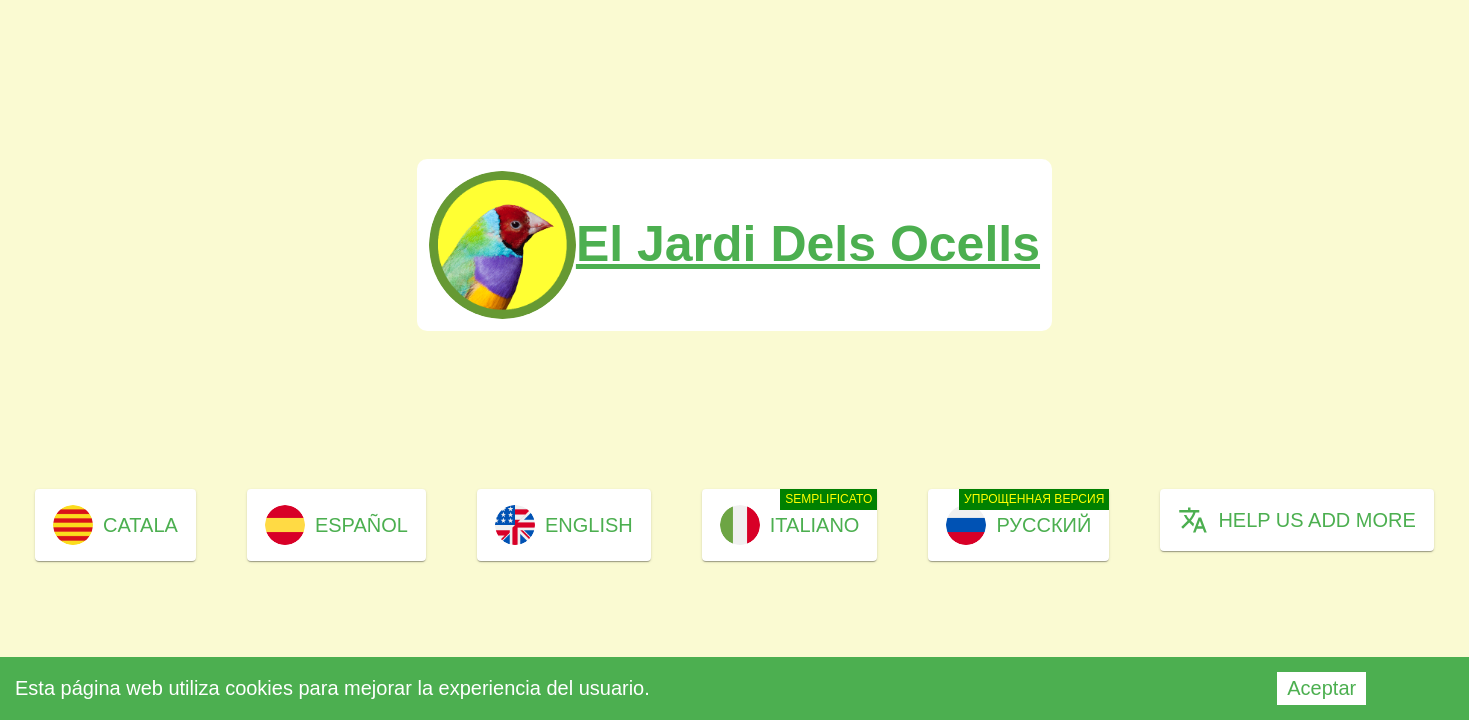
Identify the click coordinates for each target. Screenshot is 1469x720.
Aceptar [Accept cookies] (1321, 688)
